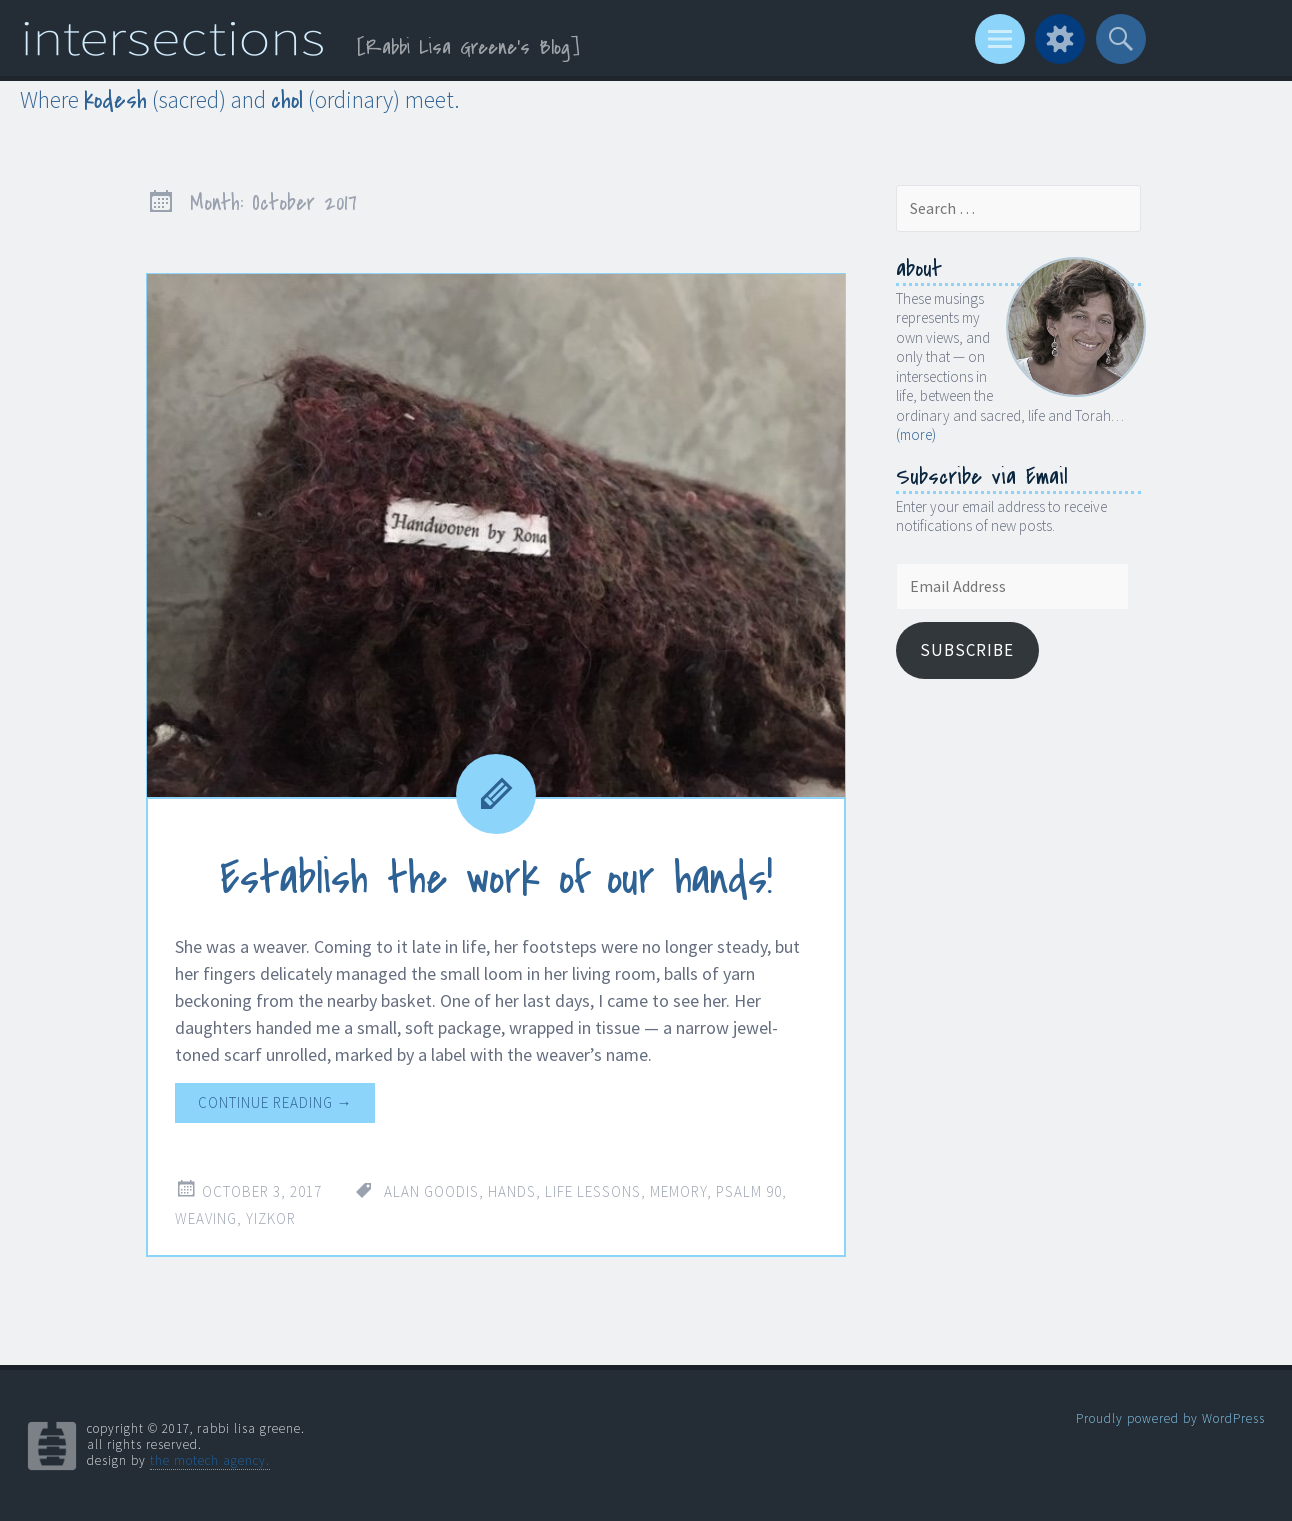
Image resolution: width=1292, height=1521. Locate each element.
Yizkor (271, 1218)
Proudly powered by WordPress (1170, 1418)
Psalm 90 (749, 1191)
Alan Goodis (431, 1191)
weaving (206, 1218)
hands (512, 1191)
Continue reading (275, 1102)
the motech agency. (210, 1460)
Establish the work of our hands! (496, 879)
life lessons (593, 1191)
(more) (916, 434)
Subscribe (967, 650)
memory (678, 1191)
